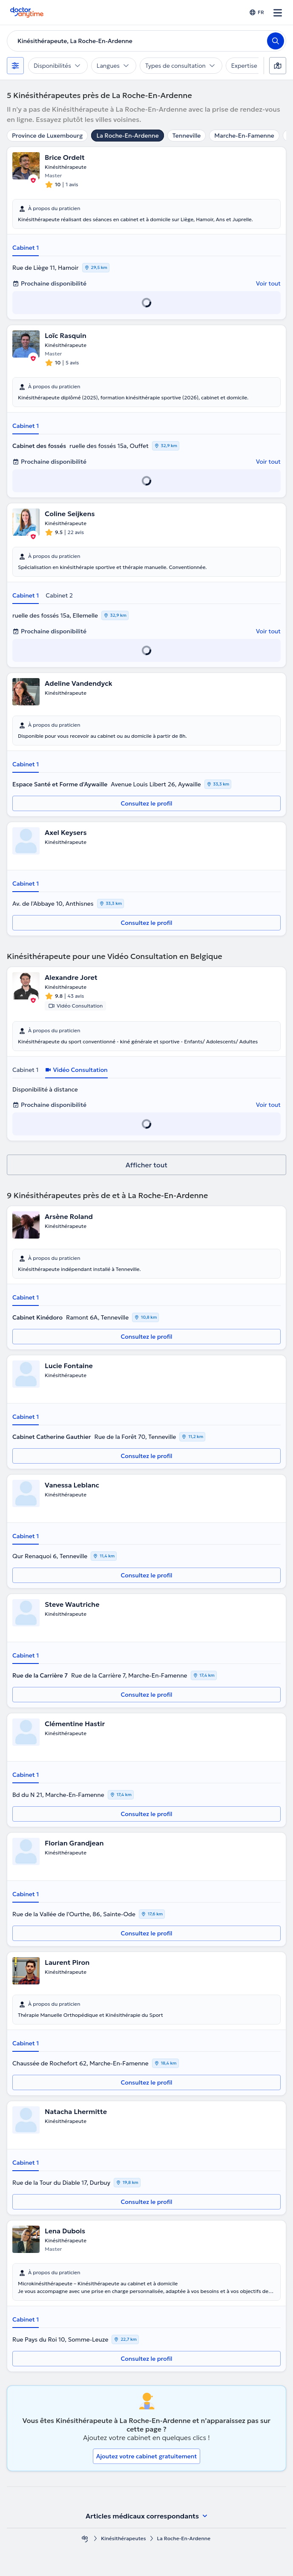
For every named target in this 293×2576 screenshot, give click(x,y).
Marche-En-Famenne (244, 135)
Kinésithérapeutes (123, 2538)
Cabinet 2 (59, 595)
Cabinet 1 (25, 247)
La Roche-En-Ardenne (127, 135)
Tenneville (186, 135)
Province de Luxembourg (47, 135)
